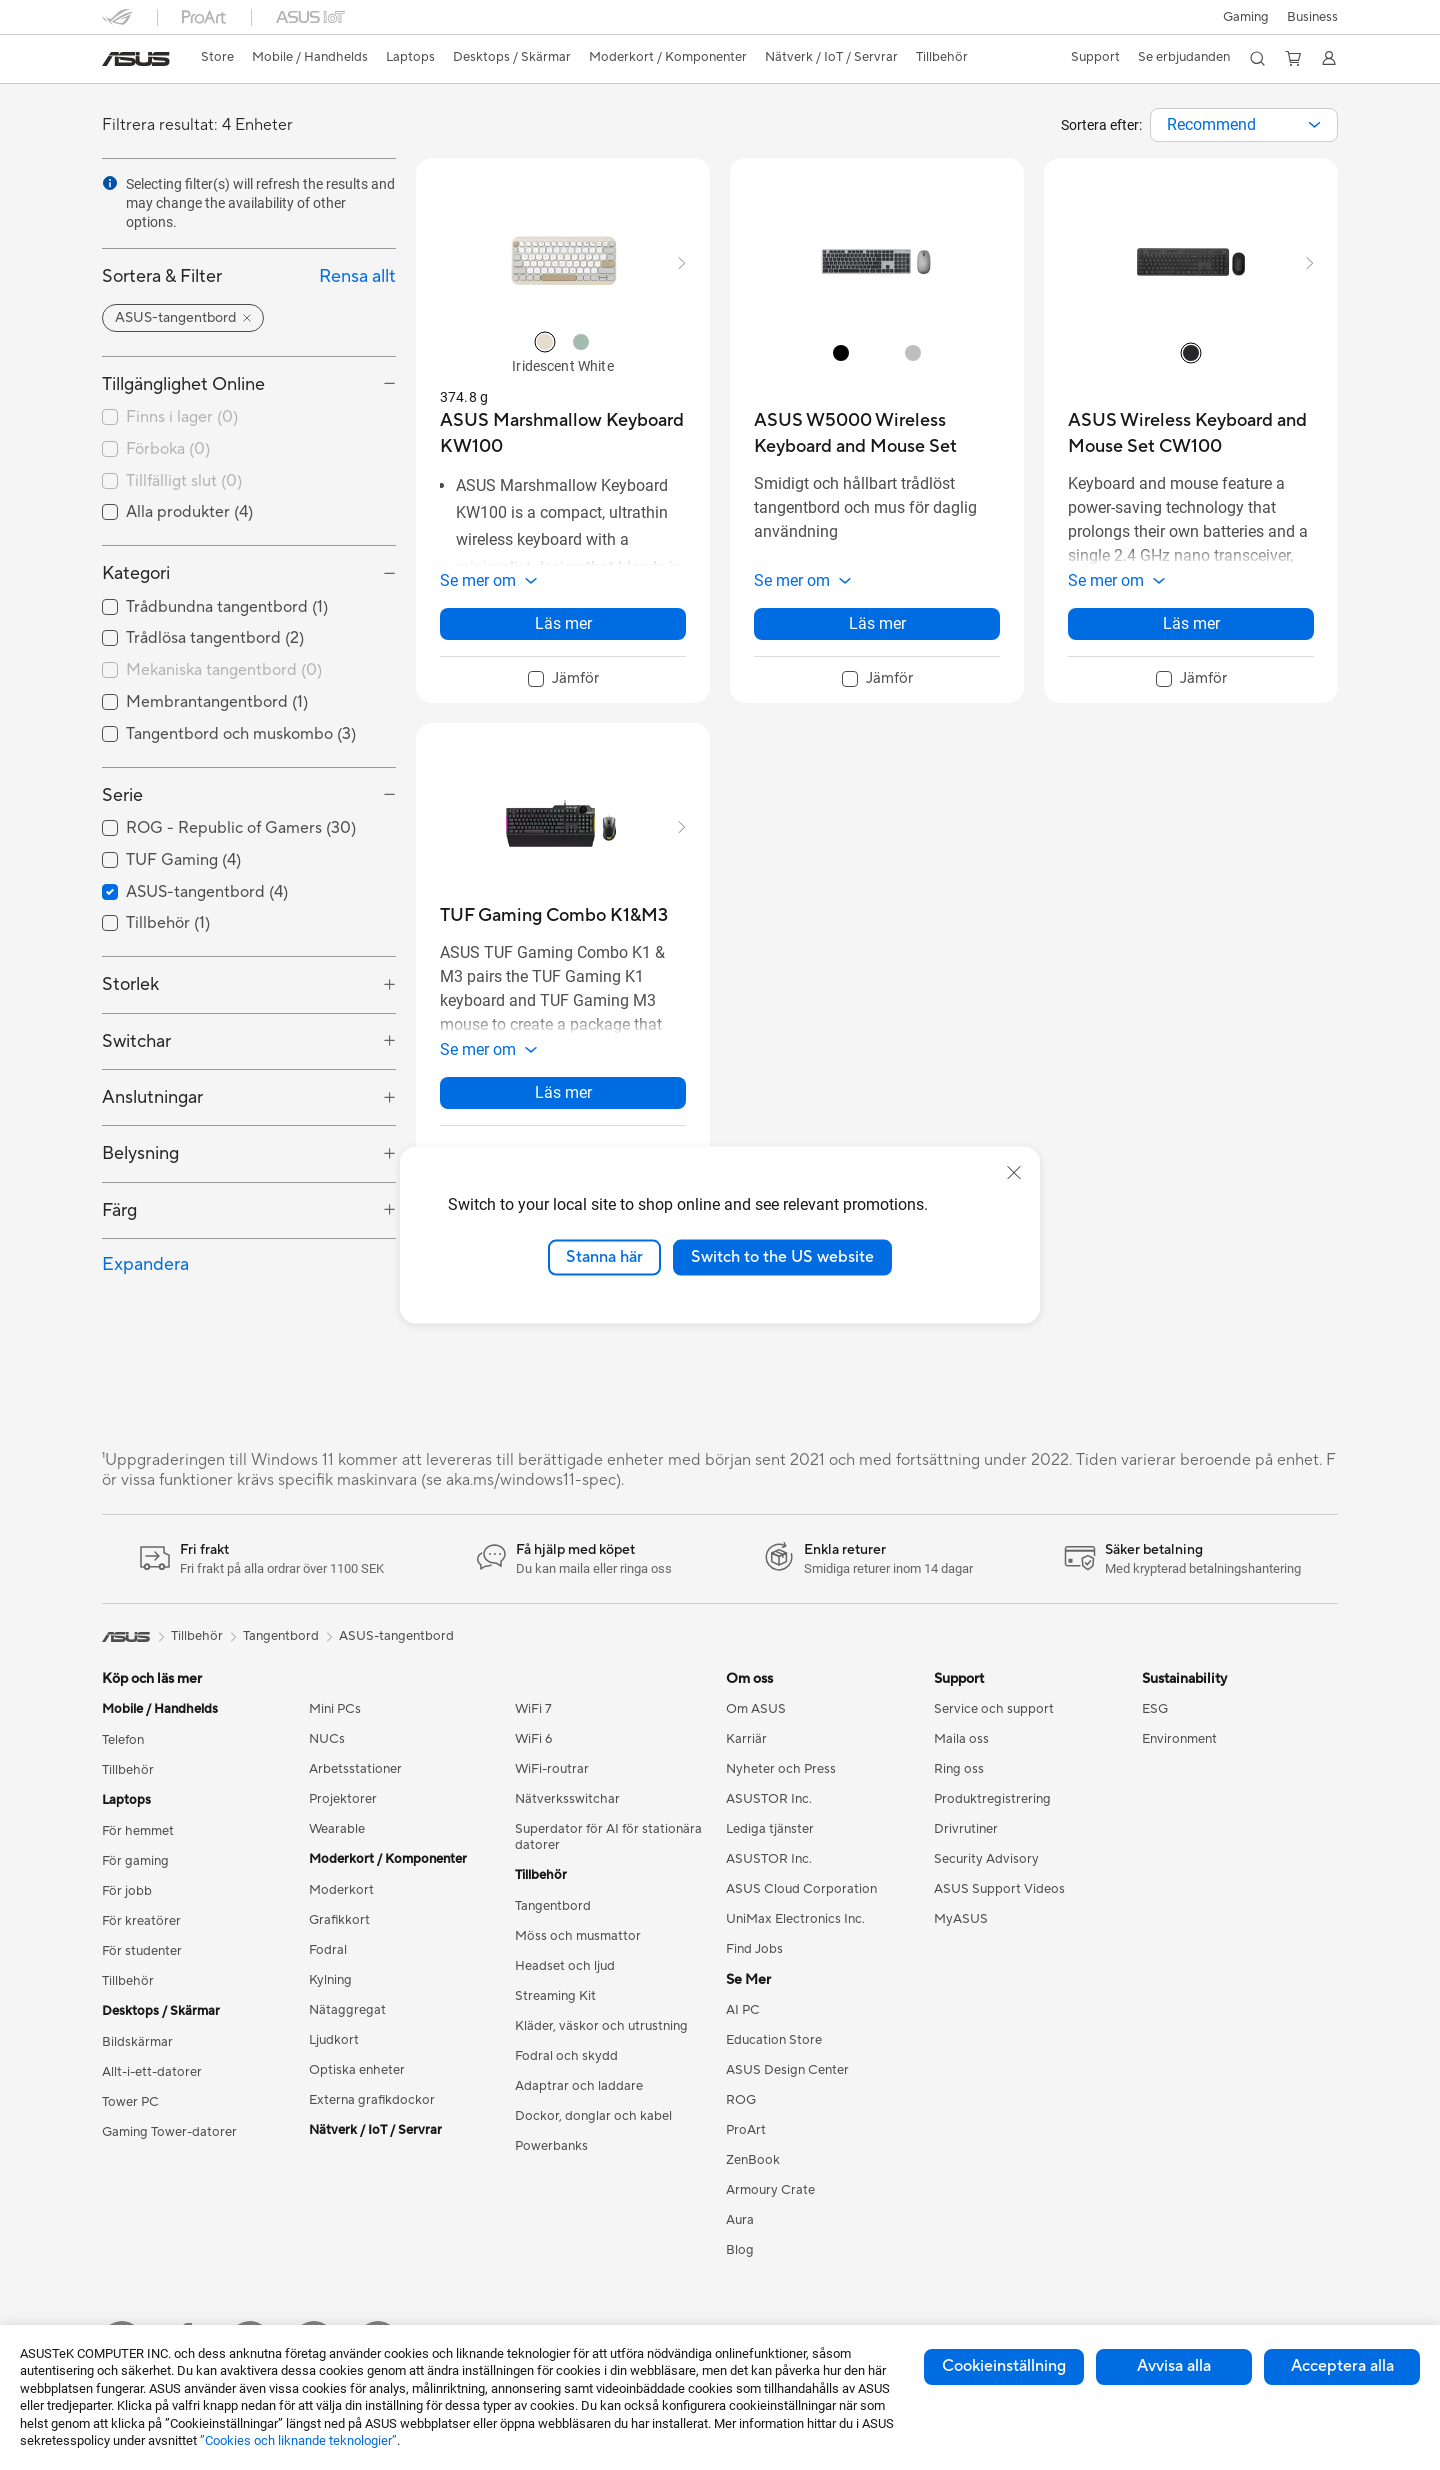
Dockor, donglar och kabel (593, 2116)
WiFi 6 (533, 1739)
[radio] (545, 342)
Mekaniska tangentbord (224, 670)
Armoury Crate (770, 2190)
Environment (1179, 1739)
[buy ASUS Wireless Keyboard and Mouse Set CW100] (1191, 433)
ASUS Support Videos (999, 1889)
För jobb (127, 1891)
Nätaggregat (347, 2010)
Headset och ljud (565, 1966)
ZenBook (753, 2160)
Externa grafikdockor (372, 2100)
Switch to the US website (782, 1257)
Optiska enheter (357, 2070)
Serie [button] (122, 795)
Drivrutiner (966, 1829)
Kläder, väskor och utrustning (601, 2026)
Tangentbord (553, 1906)
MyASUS (961, 1919)
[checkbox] (249, 671)
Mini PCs (335, 1709)
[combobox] (1244, 125)
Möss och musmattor (578, 1936)
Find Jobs (754, 1949)
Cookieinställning (1004, 2366)
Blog (740, 2250)
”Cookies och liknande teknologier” (298, 2440)
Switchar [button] (136, 1041)
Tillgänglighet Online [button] (183, 384)
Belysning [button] (140, 1153)
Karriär (746, 1739)
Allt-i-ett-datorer (152, 2072)
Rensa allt (357, 276)
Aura (740, 2220)
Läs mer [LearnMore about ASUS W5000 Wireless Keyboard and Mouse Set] (877, 633)
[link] (136, 59)
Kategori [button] (136, 573)
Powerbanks (551, 2146)
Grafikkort (339, 1920)
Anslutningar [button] (152, 1097)
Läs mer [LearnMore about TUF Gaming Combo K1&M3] (563, 1112)
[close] (1014, 1173)
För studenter (142, 1951)
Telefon (123, 1740)
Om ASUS (756, 1709)
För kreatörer (141, 1921)
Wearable (337, 1829)
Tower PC (130, 2102)
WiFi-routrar (552, 1769)
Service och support (994, 1709)
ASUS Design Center (787, 2070)
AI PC (743, 2010)
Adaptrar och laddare (579, 2086)
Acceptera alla (1342, 2366)
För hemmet (138, 1831)
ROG (741, 2100)
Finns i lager (182, 417)
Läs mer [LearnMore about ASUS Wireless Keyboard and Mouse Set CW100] (1191, 633)
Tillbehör (128, 1770)
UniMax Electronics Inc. (795, 1919)
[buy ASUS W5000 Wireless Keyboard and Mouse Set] (877, 433)
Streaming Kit (555, 1996)
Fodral (328, 1950)
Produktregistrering (992, 1799)
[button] (1244, 17)
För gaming (135, 1861)
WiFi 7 (533, 1709)
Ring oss (959, 1769)
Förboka (168, 449)
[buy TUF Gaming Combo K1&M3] (554, 925)
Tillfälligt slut (184, 481)
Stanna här (604, 1257)
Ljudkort (334, 2040)
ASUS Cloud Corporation (801, 1889)
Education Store (774, 2040)
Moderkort (341, 1890)
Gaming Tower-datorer (169, 2132)
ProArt (746, 2130)
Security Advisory (986, 1859)
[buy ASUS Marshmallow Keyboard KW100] (563, 433)
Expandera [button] (145, 1264)
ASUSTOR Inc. (769, 1799)
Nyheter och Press (781, 1769)
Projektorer (343, 1799)
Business (1312, 17)
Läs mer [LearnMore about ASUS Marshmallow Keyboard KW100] (563, 633)
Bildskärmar (137, 2042)
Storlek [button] (130, 984)
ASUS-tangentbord (396, 1636)
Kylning (330, 1980)
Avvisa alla (1174, 2366)
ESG (1155, 1709)
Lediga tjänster (770, 1829)
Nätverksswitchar (567, 1799)
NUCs (327, 1739)
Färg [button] (119, 1210)
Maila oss (961, 1739)
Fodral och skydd (566, 2056)
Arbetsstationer (355, 1769)
